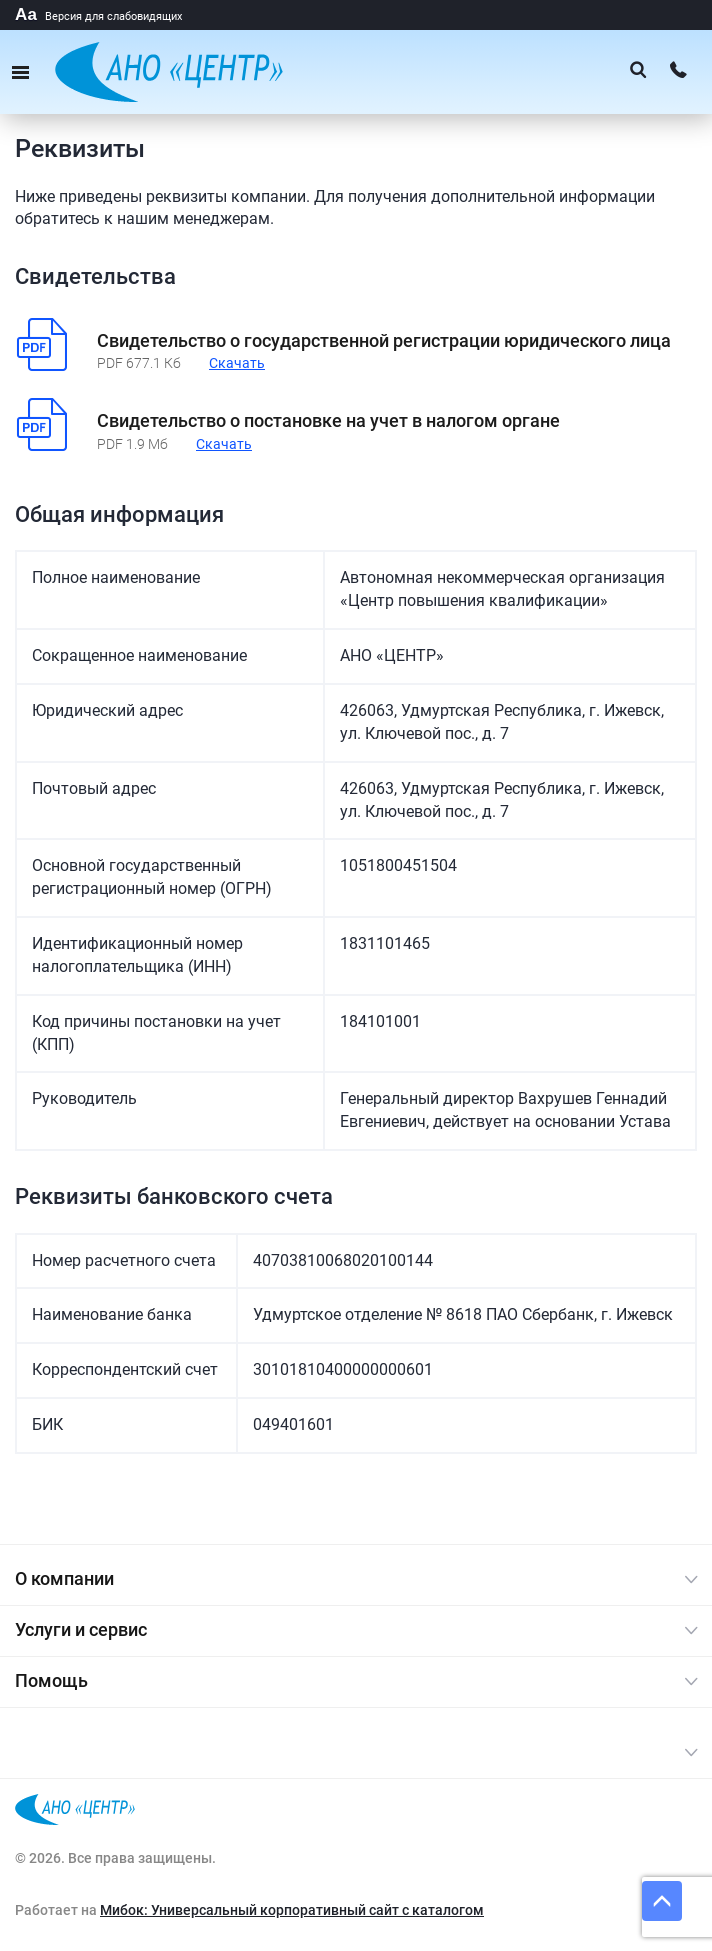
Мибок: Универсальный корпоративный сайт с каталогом (292, 1910)
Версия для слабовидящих (98, 16)
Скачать (237, 363)
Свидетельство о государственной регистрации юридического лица (384, 340)
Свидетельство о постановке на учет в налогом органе (328, 420)
